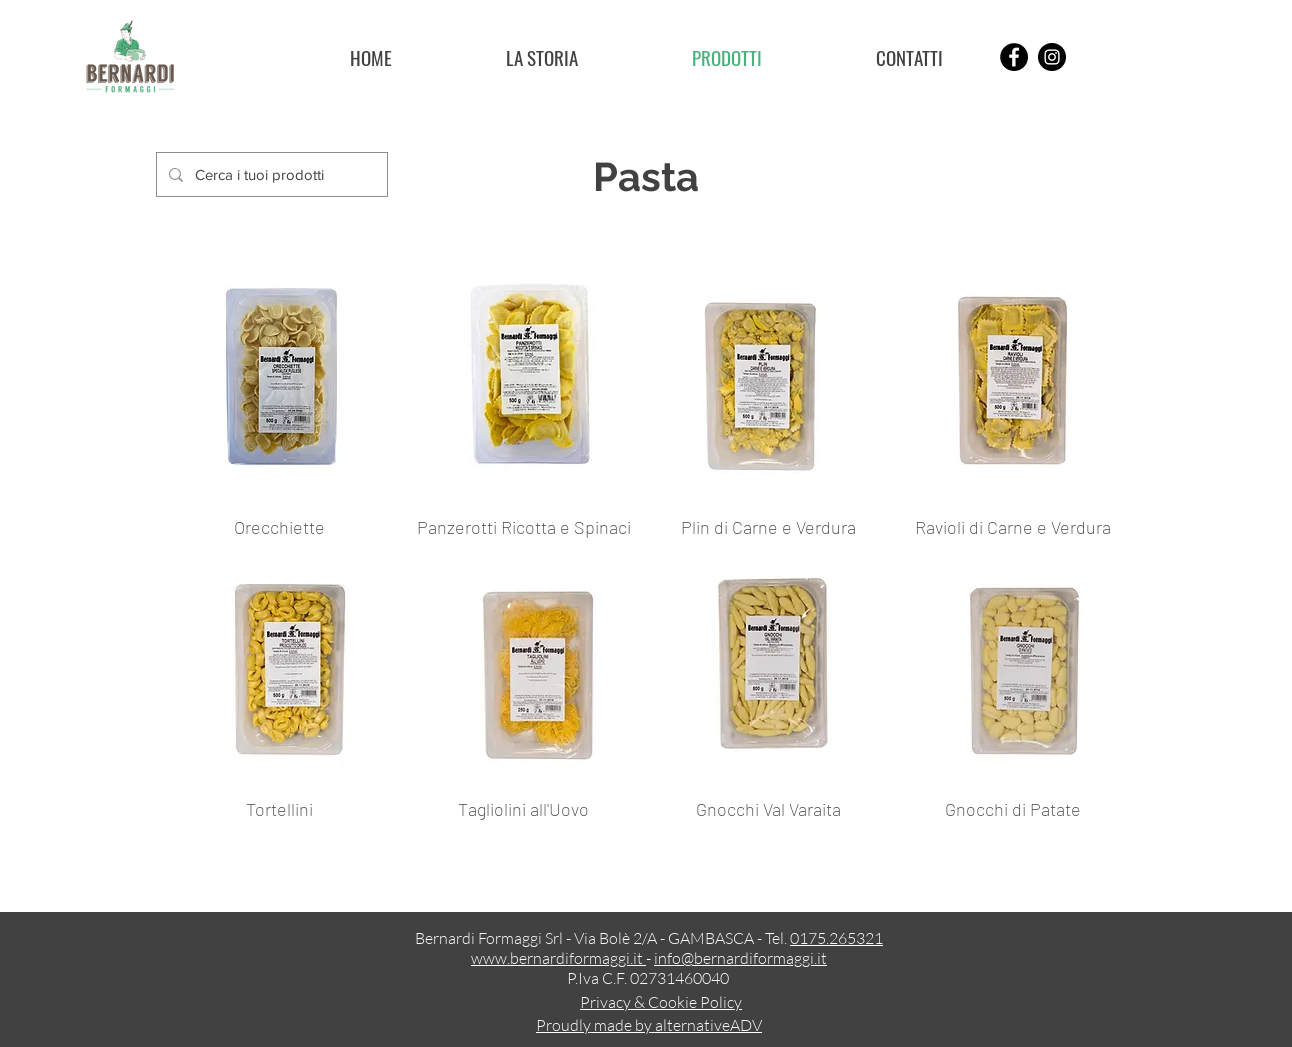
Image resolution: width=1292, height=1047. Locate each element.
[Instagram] (1052, 57)
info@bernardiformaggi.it (740, 958)
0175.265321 (836, 938)
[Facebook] (1014, 57)
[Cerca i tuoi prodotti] (270, 174)
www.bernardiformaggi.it (558, 958)
